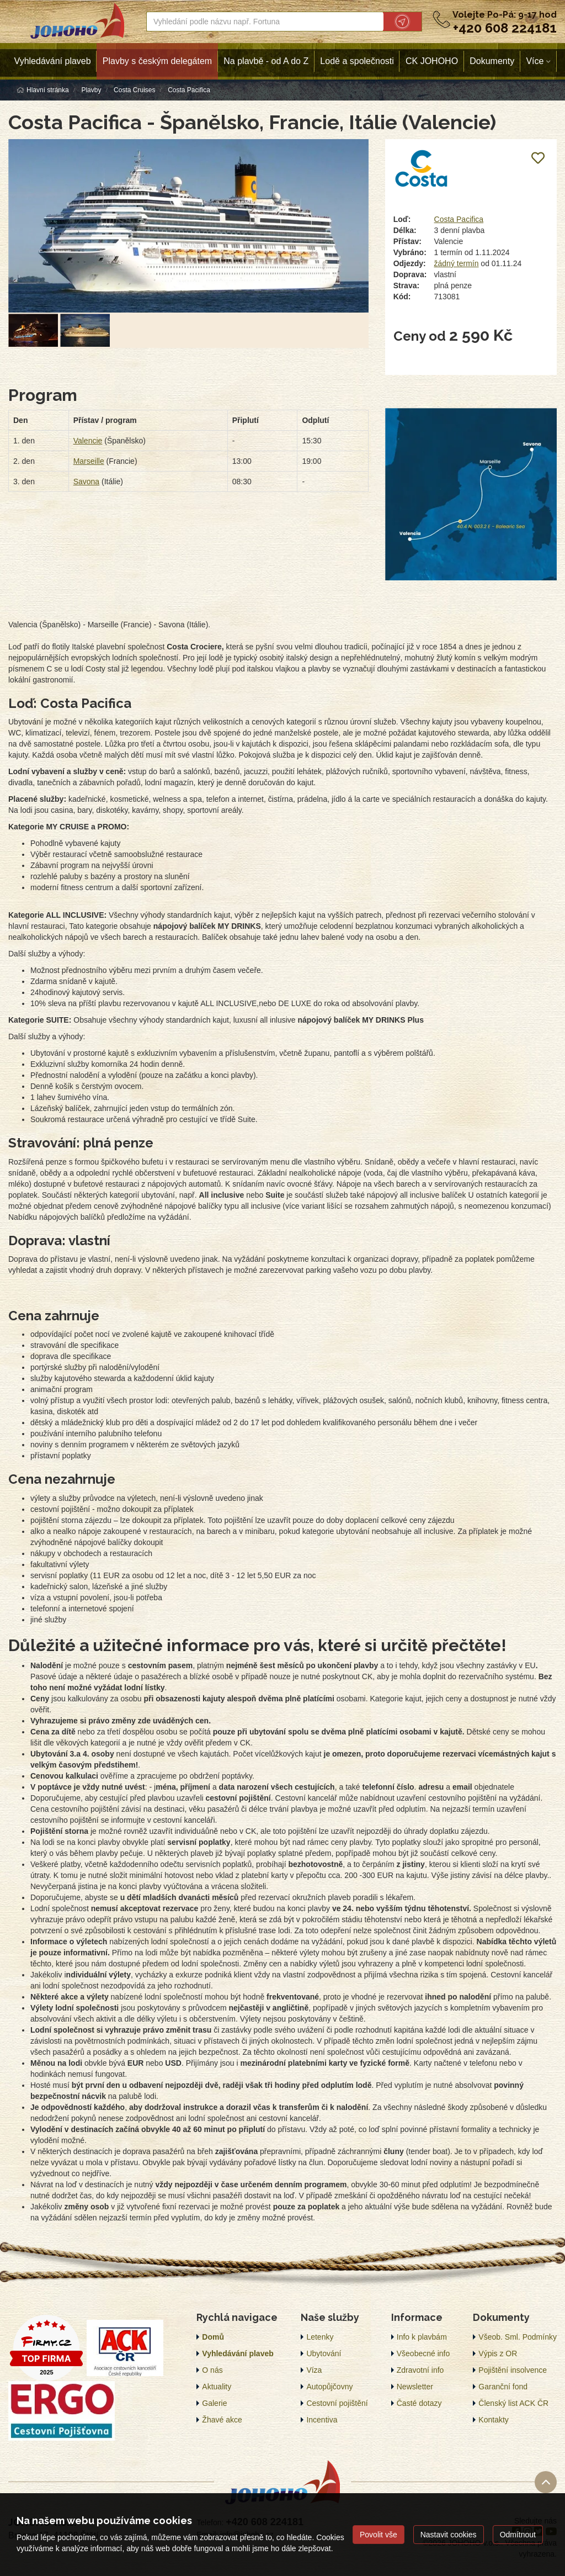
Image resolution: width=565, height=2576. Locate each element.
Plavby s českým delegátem (157, 61)
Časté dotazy (419, 2403)
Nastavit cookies (448, 2534)
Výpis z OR (497, 2353)
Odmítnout (518, 2534)
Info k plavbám (422, 2336)
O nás (212, 2370)
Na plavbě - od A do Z (265, 61)
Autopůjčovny (329, 2386)
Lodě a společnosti (356, 61)
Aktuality (216, 2386)
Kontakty (493, 2419)
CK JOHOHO (432, 61)
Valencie (88, 440)
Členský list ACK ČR (513, 2403)
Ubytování (323, 2353)
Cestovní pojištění (336, 2403)
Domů (213, 2336)
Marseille (88, 461)
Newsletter (415, 2386)
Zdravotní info (420, 2370)
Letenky (319, 2336)
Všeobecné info (423, 2353)
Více (534, 61)
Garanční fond (502, 2386)
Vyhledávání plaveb (52, 61)
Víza (314, 2370)
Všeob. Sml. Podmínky (517, 2336)
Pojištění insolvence (512, 2370)
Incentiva (321, 2419)
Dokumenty (492, 61)
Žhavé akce (222, 2419)
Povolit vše (378, 2534)
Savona (86, 481)
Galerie (214, 2403)
